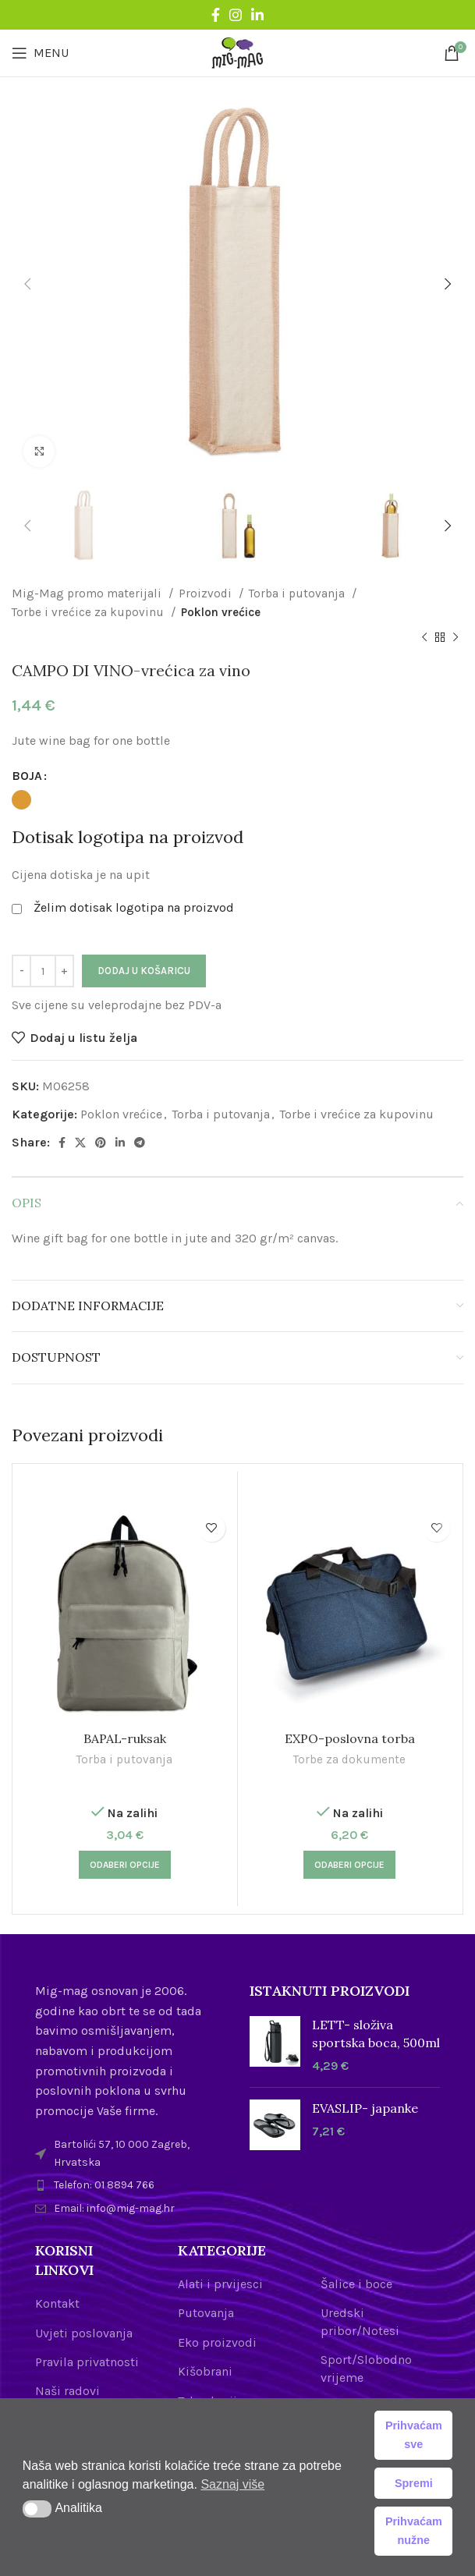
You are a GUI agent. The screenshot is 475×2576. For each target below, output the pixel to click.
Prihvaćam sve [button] (413, 2434)
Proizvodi (207, 593)
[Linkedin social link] (257, 15)
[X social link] (80, 1142)
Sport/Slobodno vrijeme (366, 2368)
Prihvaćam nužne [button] (413, 2530)
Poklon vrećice (221, 612)
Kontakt (57, 2303)
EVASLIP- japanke (365, 2108)
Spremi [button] (414, 2483)
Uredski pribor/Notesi (360, 2321)
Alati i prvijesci (220, 2284)
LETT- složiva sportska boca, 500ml (376, 2033)
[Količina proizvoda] (43, 971)
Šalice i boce (356, 2284)
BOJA (27, 775)
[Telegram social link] (139, 1142)
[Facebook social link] (216, 15)
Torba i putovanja (298, 593)
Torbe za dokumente (349, 1759)
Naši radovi (67, 2390)
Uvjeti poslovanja (84, 2333)
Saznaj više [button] (232, 2484)
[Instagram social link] (235, 15)
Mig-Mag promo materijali (88, 593)
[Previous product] (424, 638)
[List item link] (130, 2185)
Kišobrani (205, 2371)
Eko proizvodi (217, 2342)
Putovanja (206, 2312)
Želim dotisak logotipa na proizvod (134, 907)
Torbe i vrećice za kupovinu (89, 612)
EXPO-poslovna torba (350, 1738)
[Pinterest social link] (100, 1142)
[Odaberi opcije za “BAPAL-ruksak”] (125, 1865)
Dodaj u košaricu (143, 970)
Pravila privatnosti (87, 2362)
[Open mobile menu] (40, 53)
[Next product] (455, 638)
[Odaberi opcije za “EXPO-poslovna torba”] (349, 1865)
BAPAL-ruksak (124, 1738)
